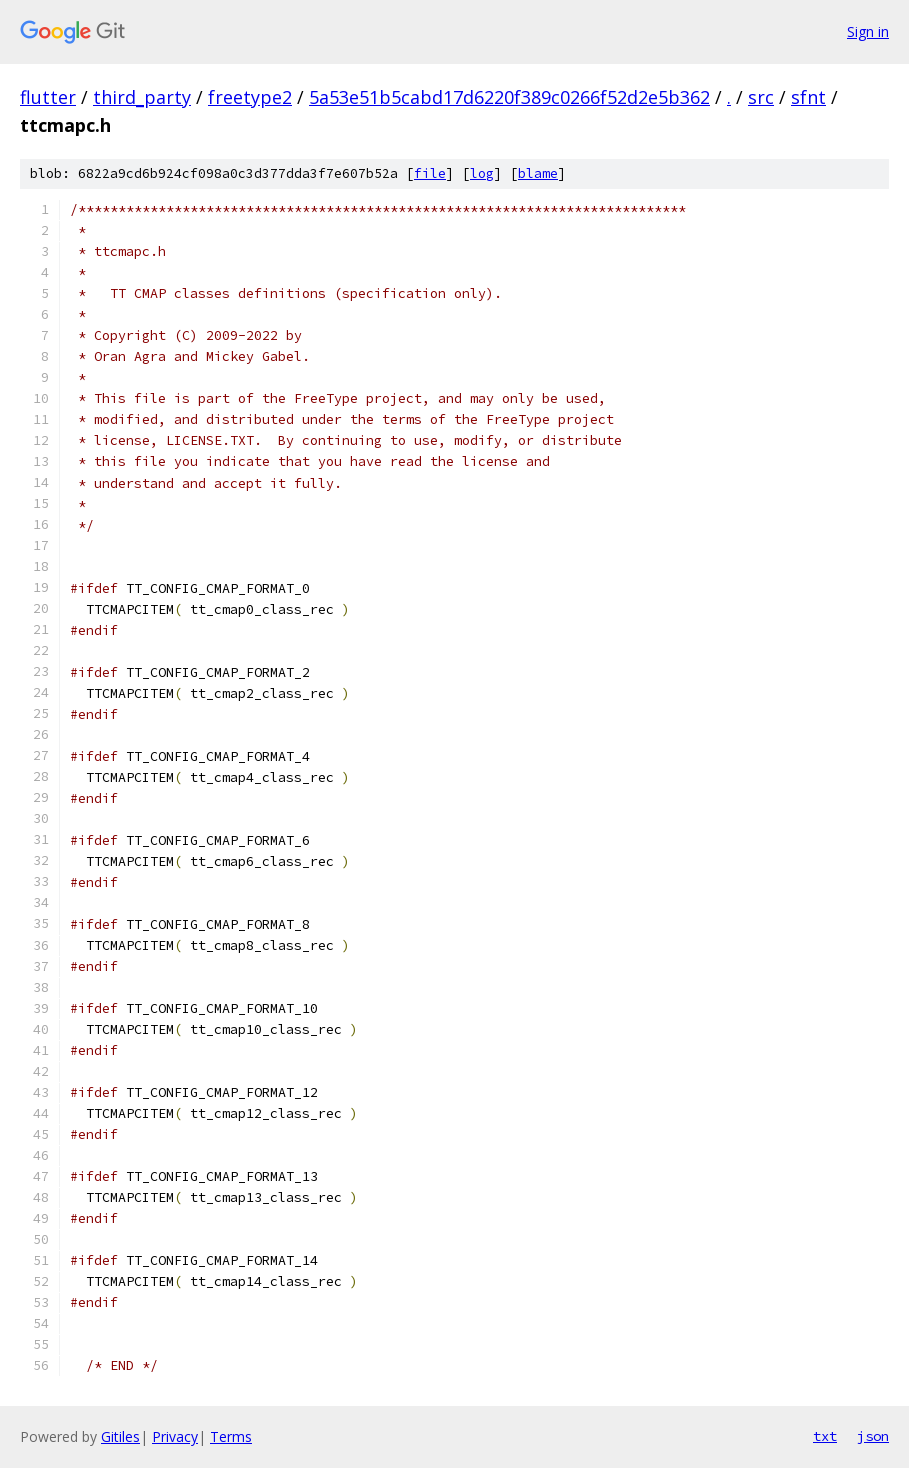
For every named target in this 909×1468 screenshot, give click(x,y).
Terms (231, 1436)
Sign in (868, 31)
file (430, 173)
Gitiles (120, 1436)
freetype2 (250, 97)
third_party (142, 97)
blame (538, 173)
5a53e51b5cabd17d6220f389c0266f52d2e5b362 (509, 97)
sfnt (808, 97)
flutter (48, 97)
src (761, 97)
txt (825, 1436)
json (873, 1436)
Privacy (175, 1436)
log (482, 173)
